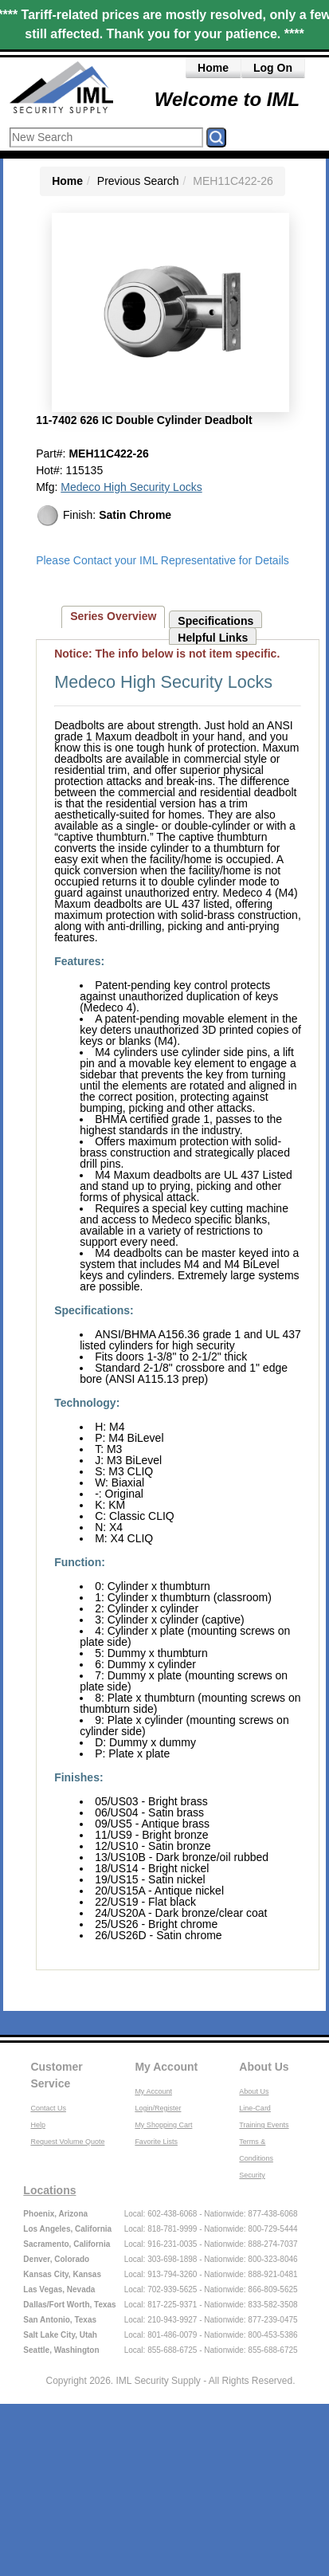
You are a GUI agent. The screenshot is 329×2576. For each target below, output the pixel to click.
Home (213, 67)
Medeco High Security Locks (131, 487)
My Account (166, 2066)
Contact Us (48, 2108)
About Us (263, 2066)
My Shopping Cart (163, 2125)
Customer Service (56, 2075)
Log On (272, 67)
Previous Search (138, 181)
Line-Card (255, 2108)
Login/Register (158, 2108)
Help (37, 2125)
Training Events (263, 2125)
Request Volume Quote (67, 2142)
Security (252, 2175)
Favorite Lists (156, 2142)
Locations (49, 2190)
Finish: (103, 516)
